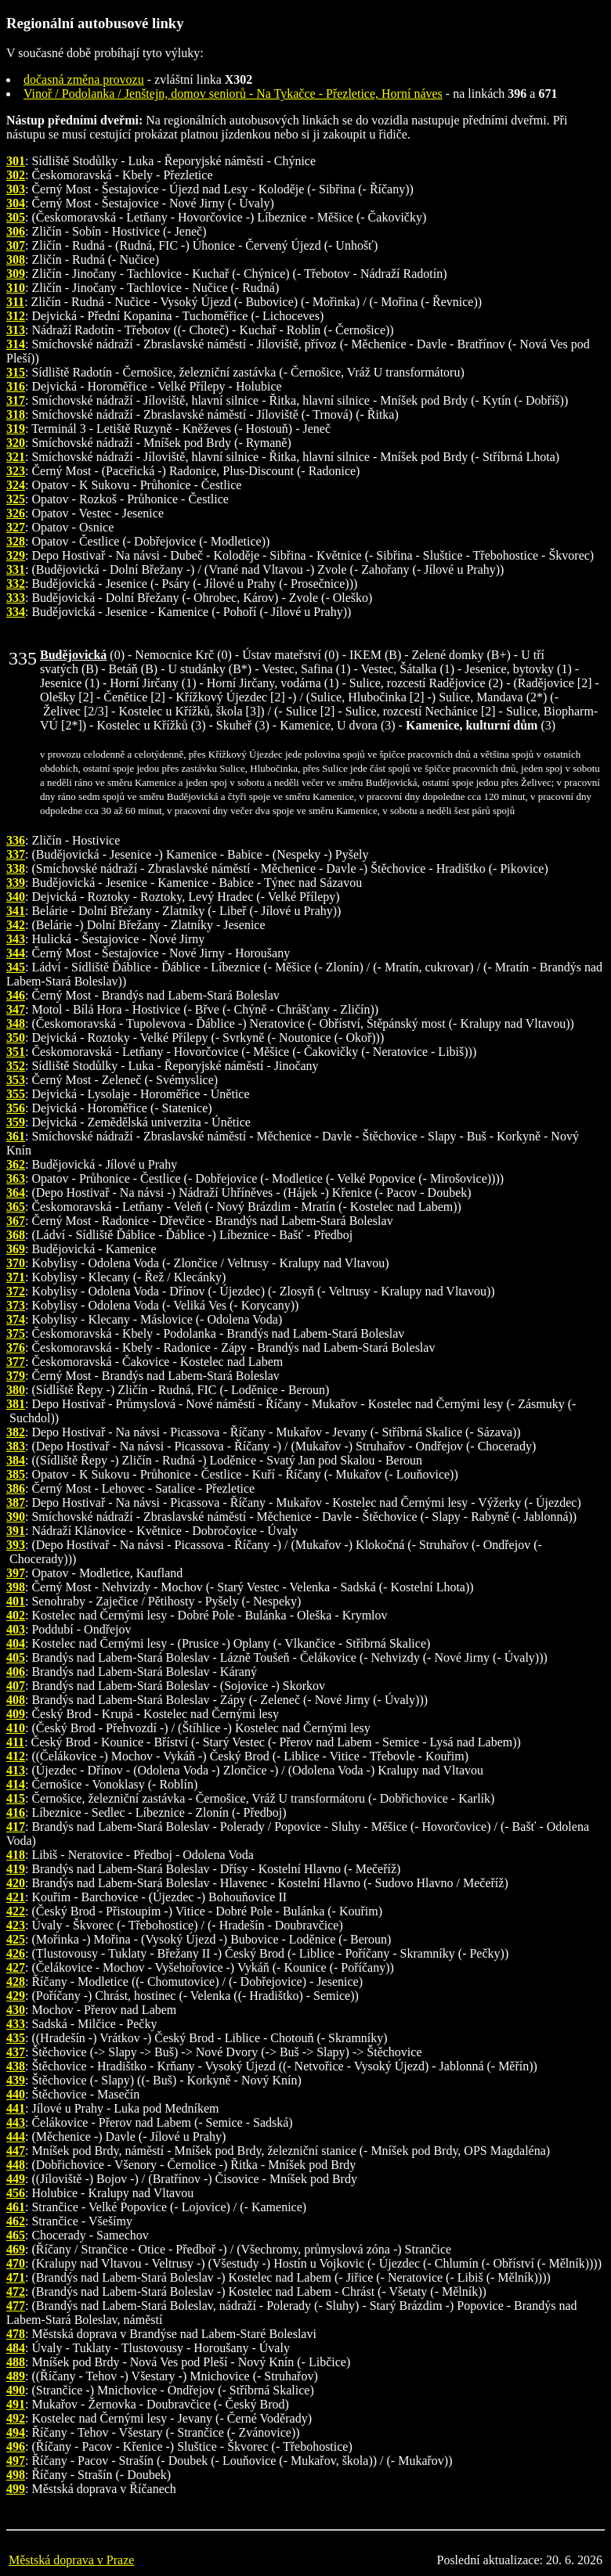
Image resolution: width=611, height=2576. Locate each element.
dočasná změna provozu (84, 79)
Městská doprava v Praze (71, 2560)
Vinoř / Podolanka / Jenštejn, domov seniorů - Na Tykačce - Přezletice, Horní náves (233, 93)
